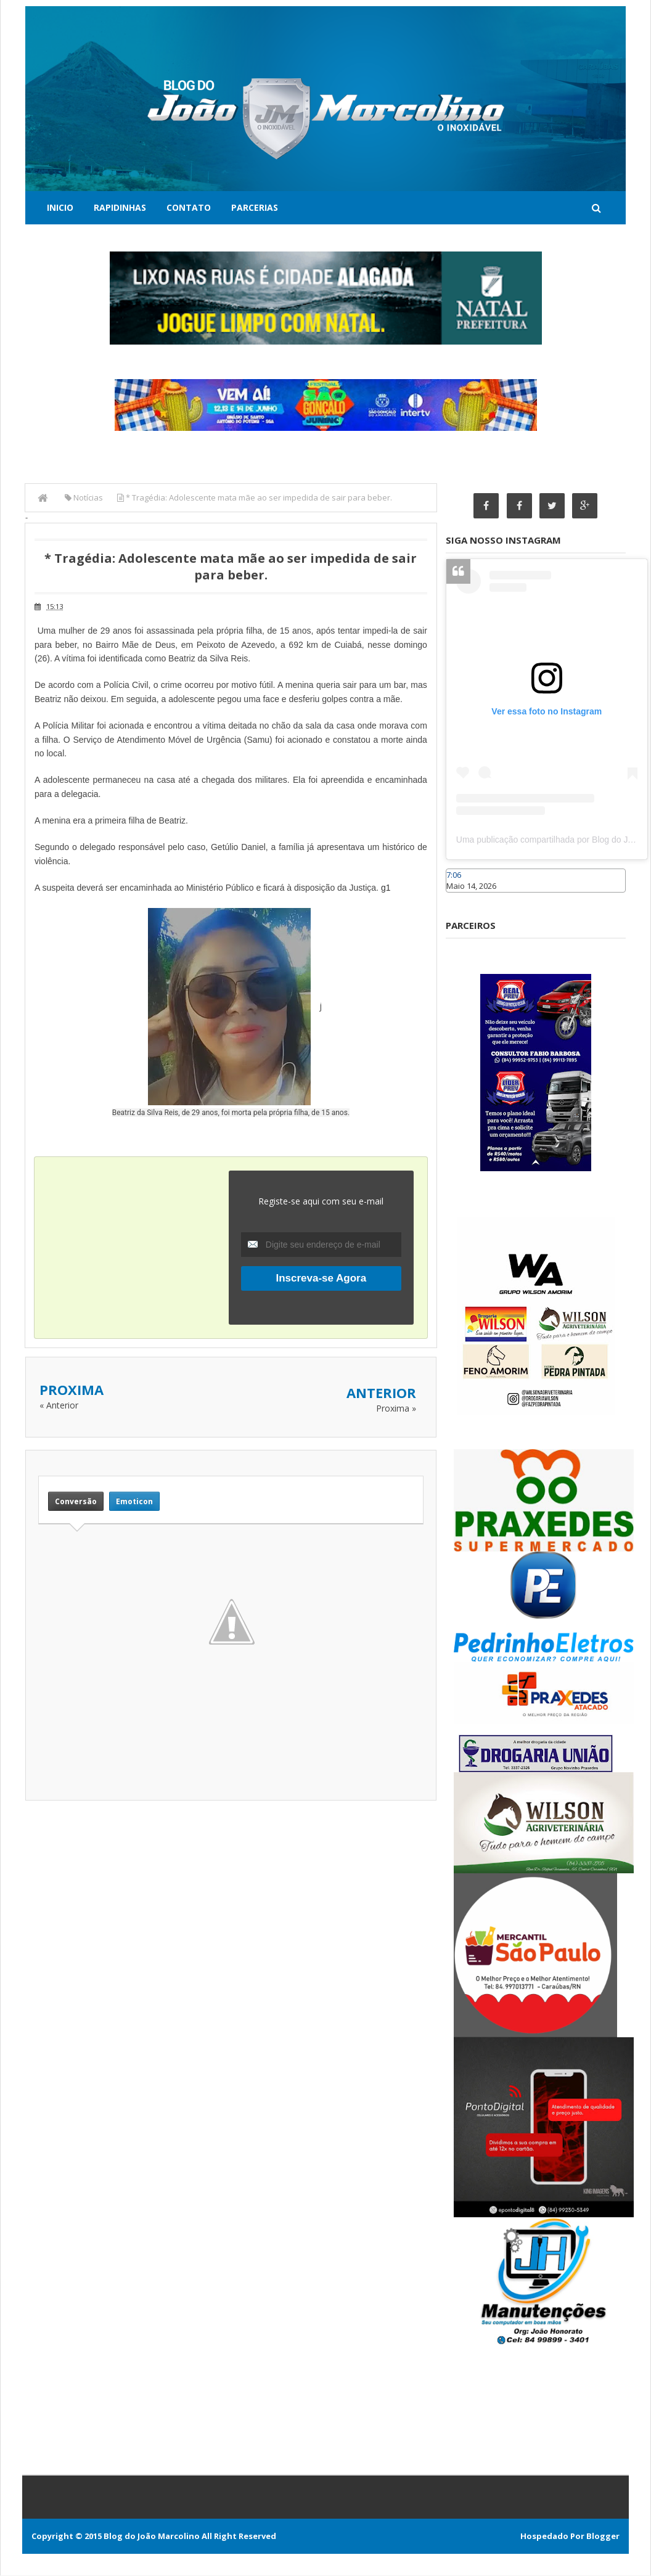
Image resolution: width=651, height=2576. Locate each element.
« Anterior (58, 1405)
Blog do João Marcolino (152, 2536)
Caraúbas (464, 898)
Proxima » (396, 1408)
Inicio (60, 207)
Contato (188, 207)
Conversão (76, 1501)
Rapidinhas (120, 207)
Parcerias (254, 207)
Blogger (603, 2536)
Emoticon (134, 1501)
